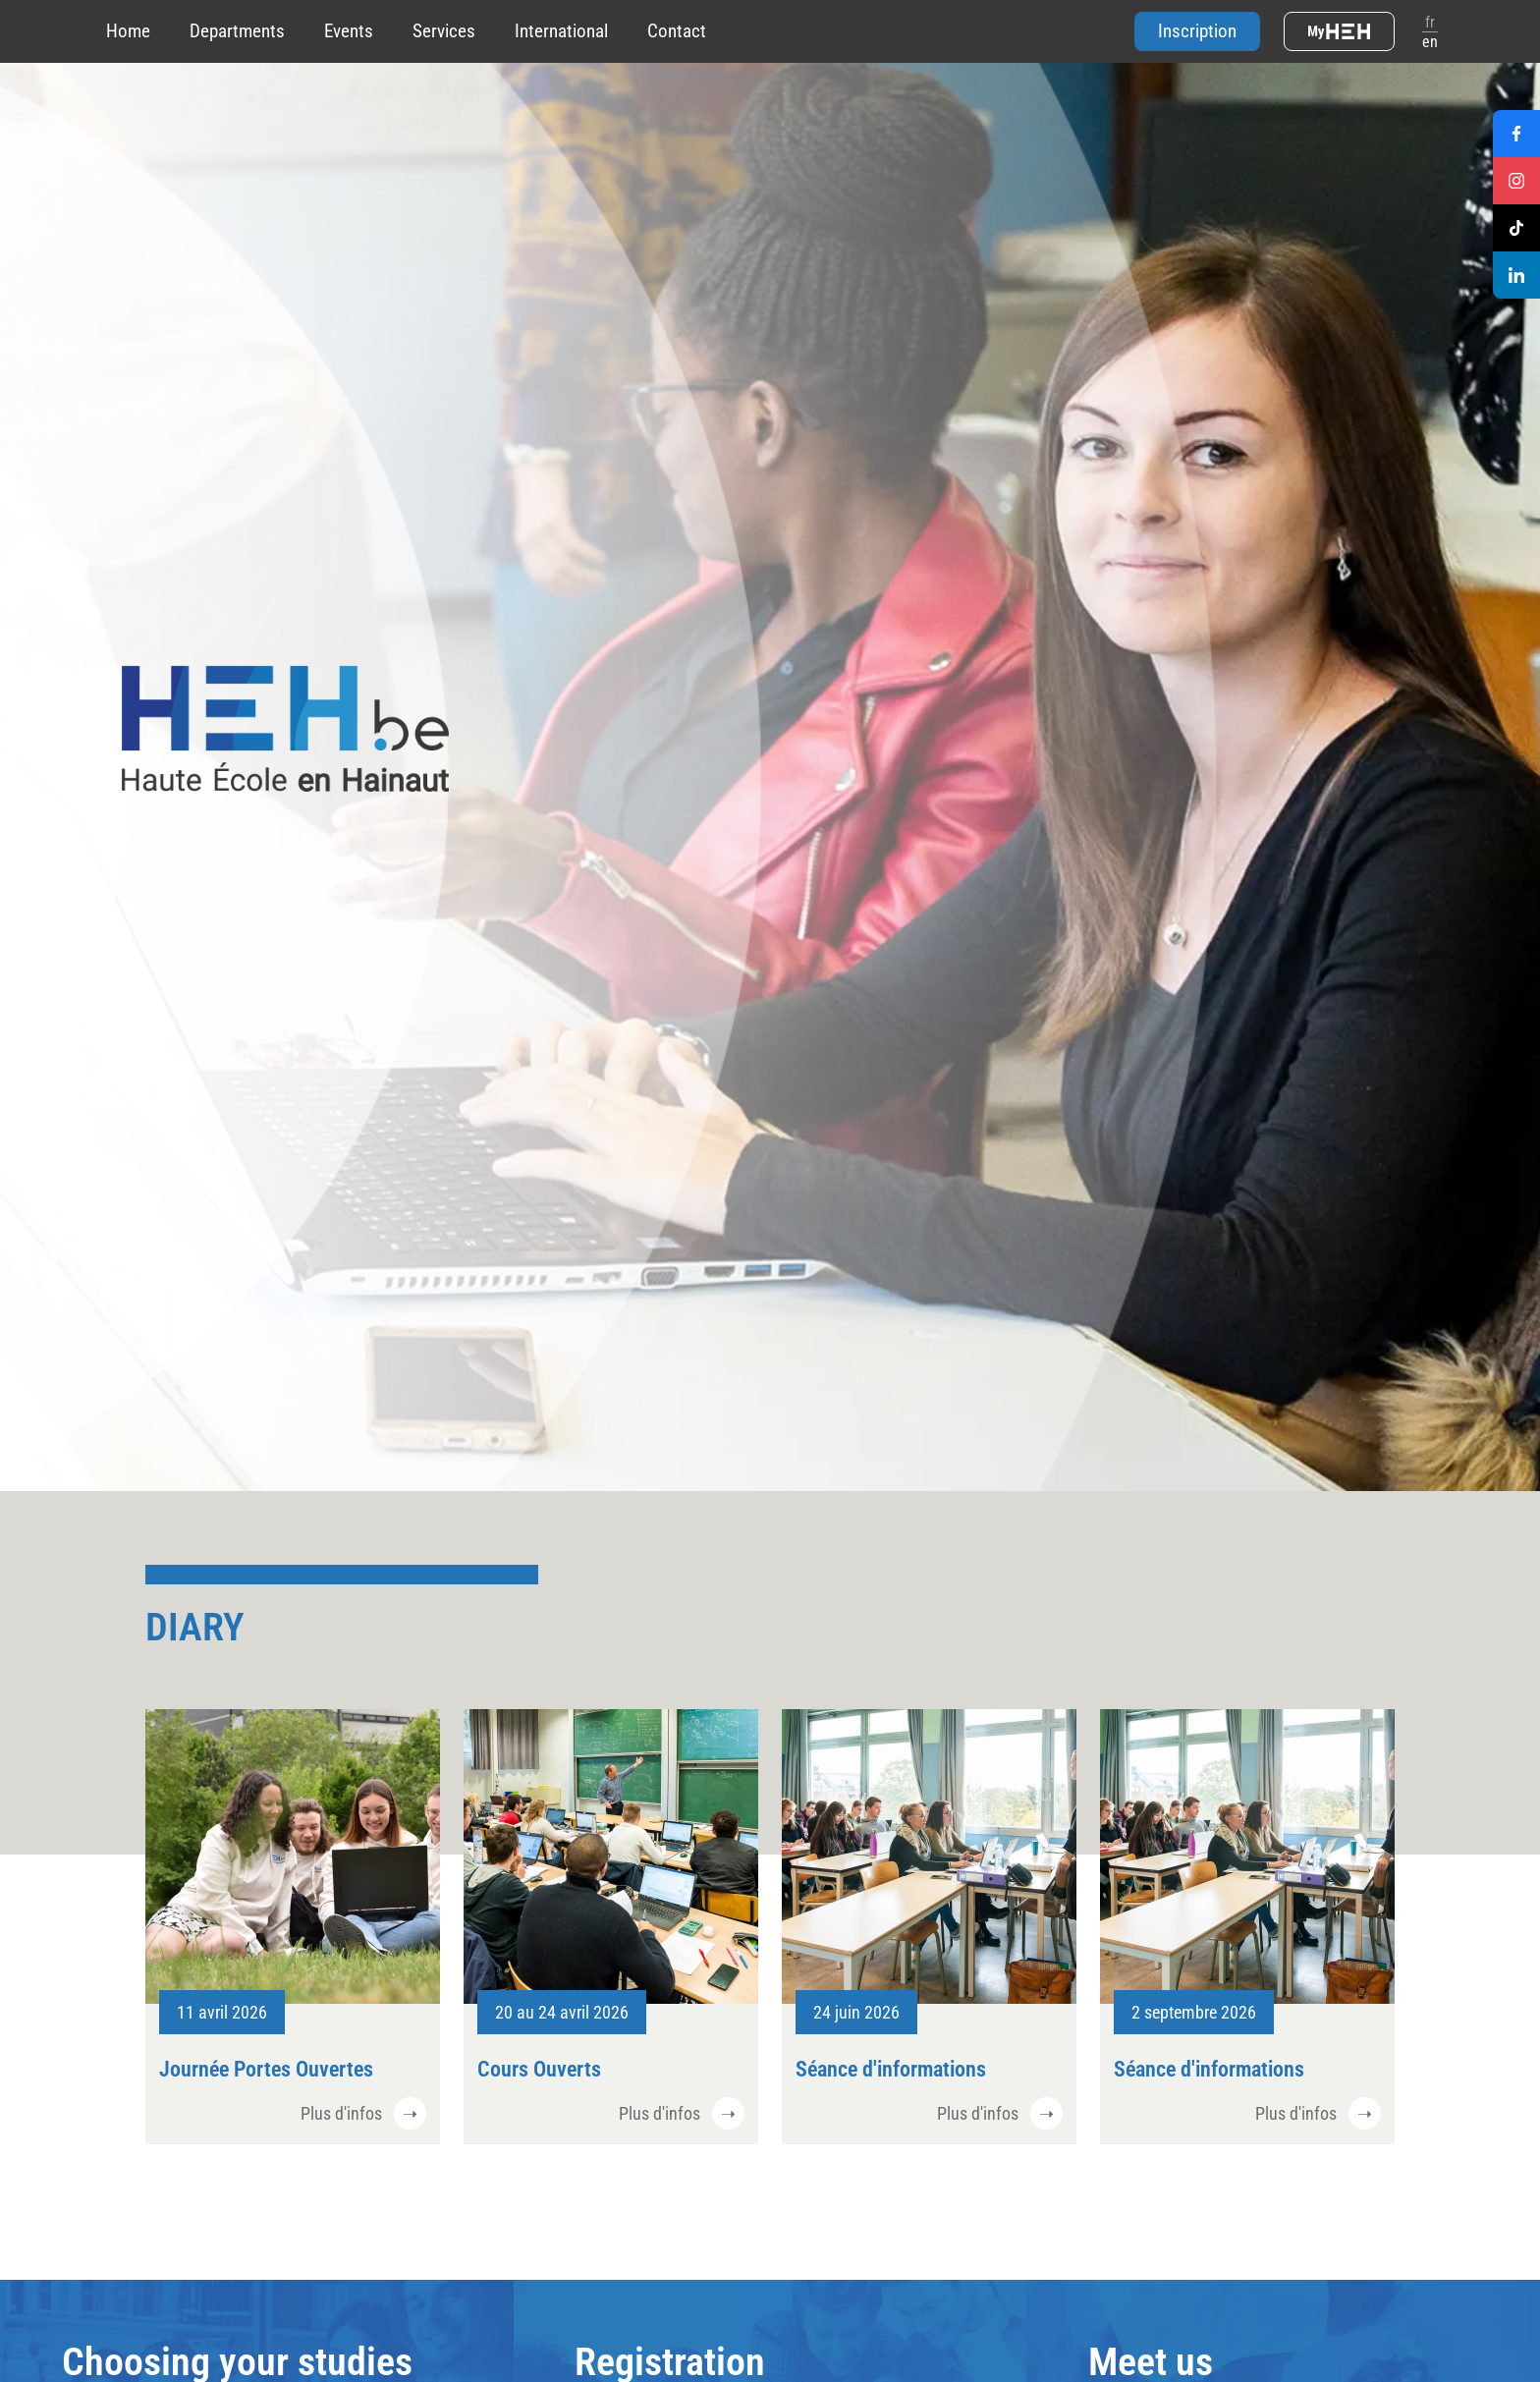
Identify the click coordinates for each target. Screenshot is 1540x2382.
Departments (237, 31)
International (561, 31)
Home (128, 31)
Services (443, 31)
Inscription (1197, 31)
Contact (676, 31)
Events (348, 31)
